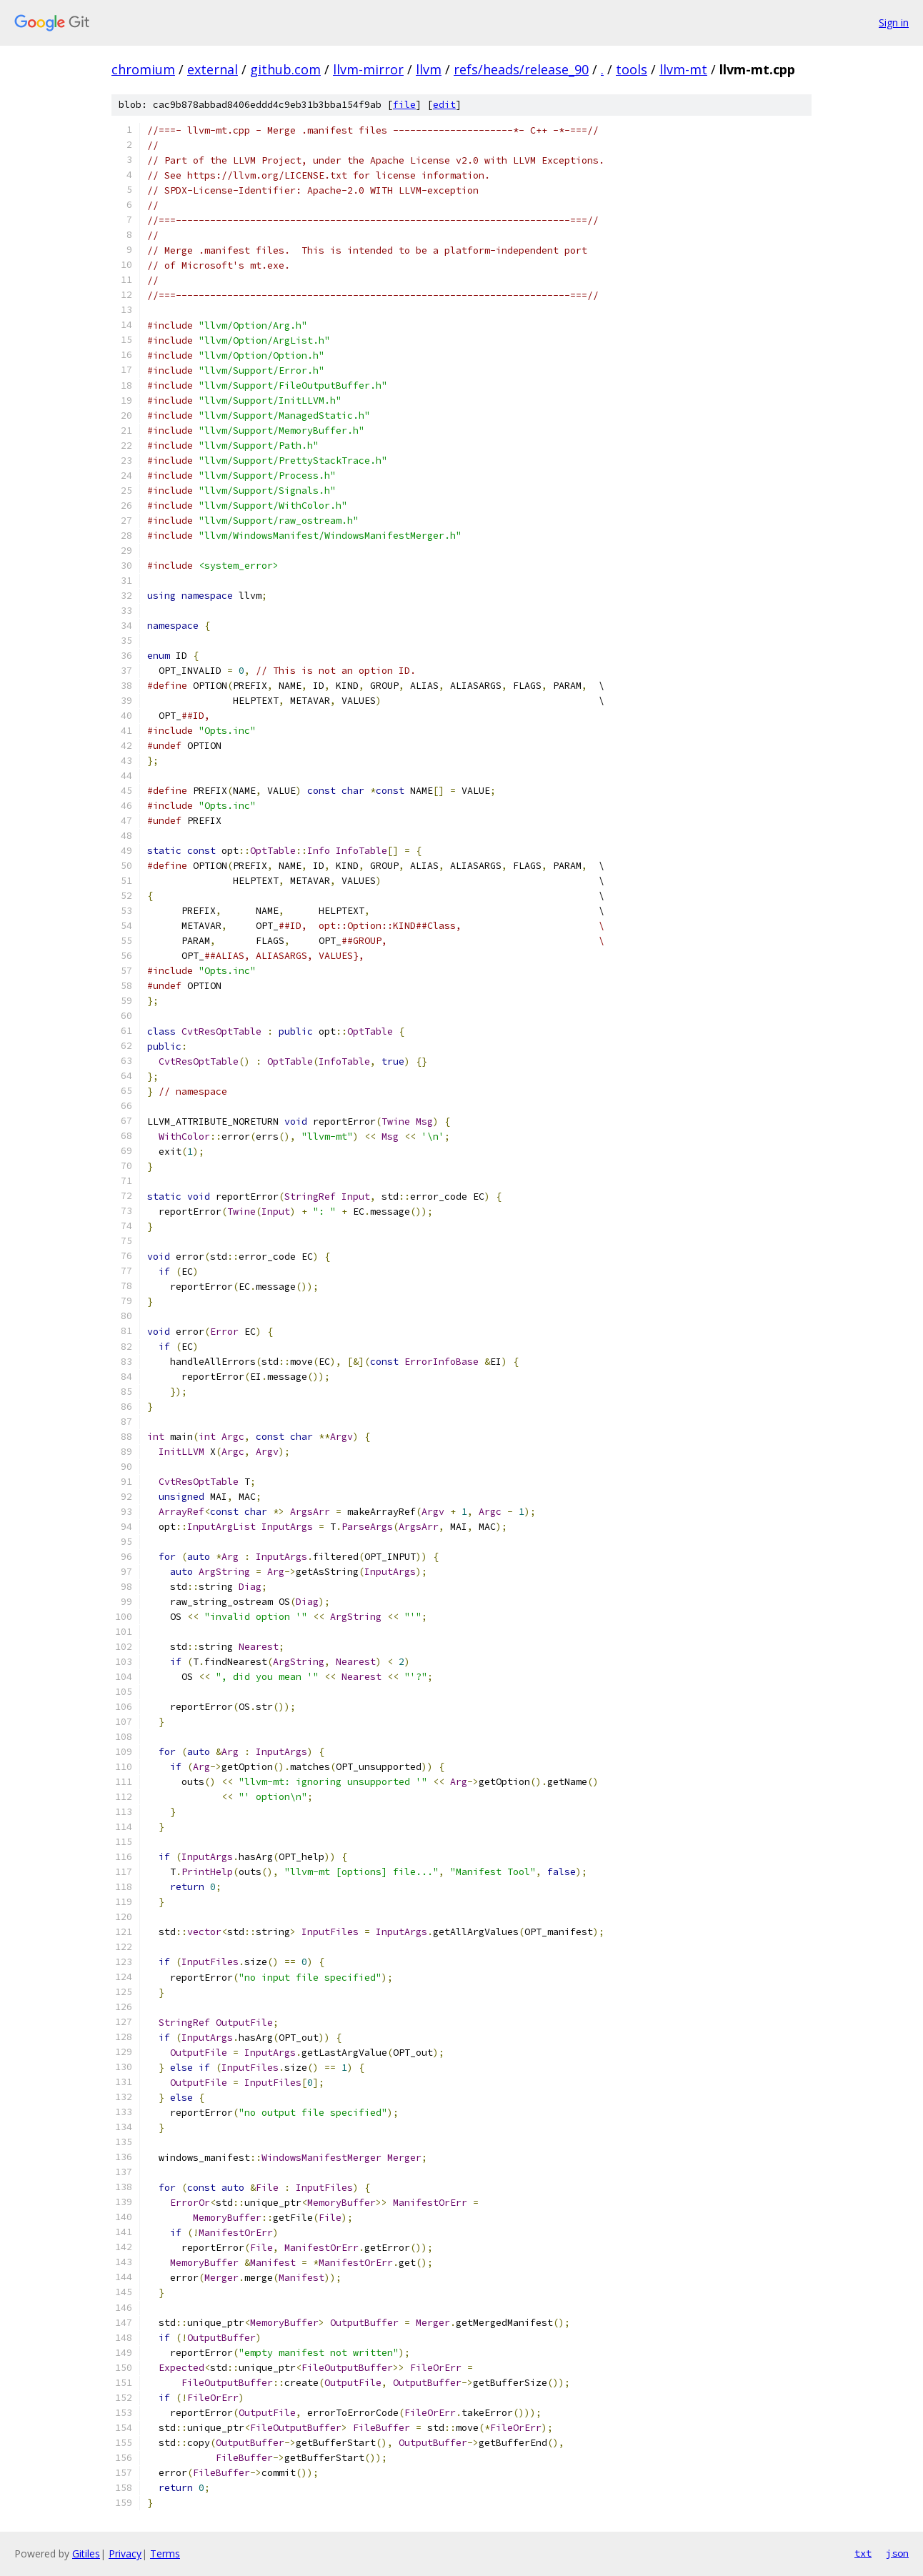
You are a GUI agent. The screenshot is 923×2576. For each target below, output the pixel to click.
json (897, 2553)
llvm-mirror (368, 69)
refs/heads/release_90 (521, 69)
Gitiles (86, 2553)
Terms (165, 2553)
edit (444, 105)
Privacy (125, 2553)
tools (631, 69)
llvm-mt (683, 69)
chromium (143, 69)
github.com (285, 69)
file (404, 105)
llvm (428, 69)
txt (863, 2553)
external (212, 69)
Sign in (894, 22)
